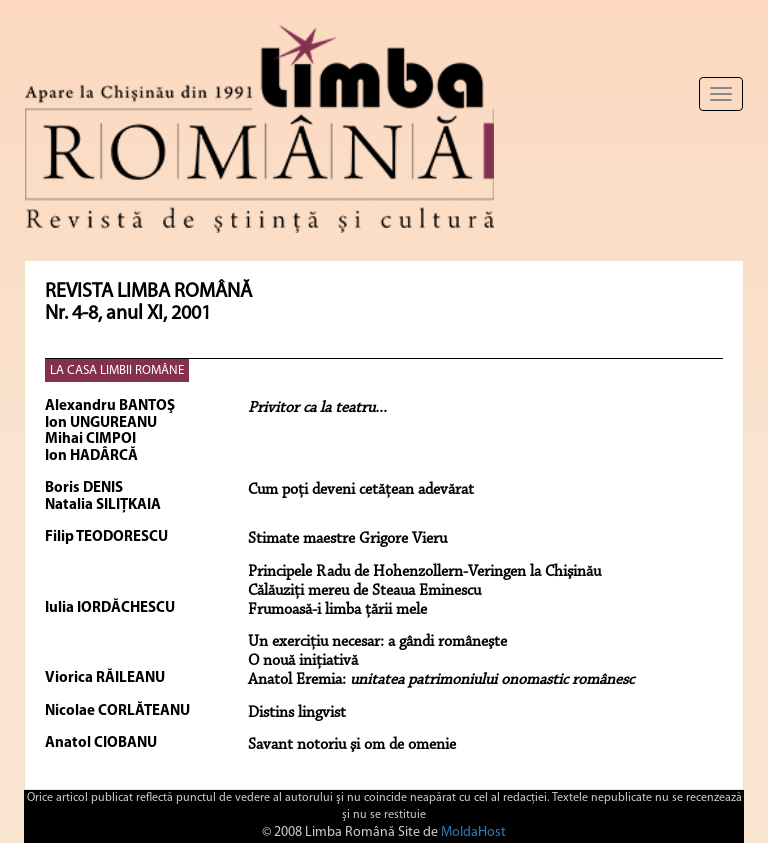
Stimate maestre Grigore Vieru (347, 539)
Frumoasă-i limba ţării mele (337, 610)
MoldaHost (473, 832)
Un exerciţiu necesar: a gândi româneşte (377, 642)
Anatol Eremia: (441, 680)
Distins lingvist (297, 713)
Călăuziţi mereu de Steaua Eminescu (364, 591)
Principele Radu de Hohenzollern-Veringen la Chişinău (424, 572)
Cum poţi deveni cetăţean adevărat (361, 490)
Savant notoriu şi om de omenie (352, 745)
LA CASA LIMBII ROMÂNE (117, 370)
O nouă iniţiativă (303, 661)
